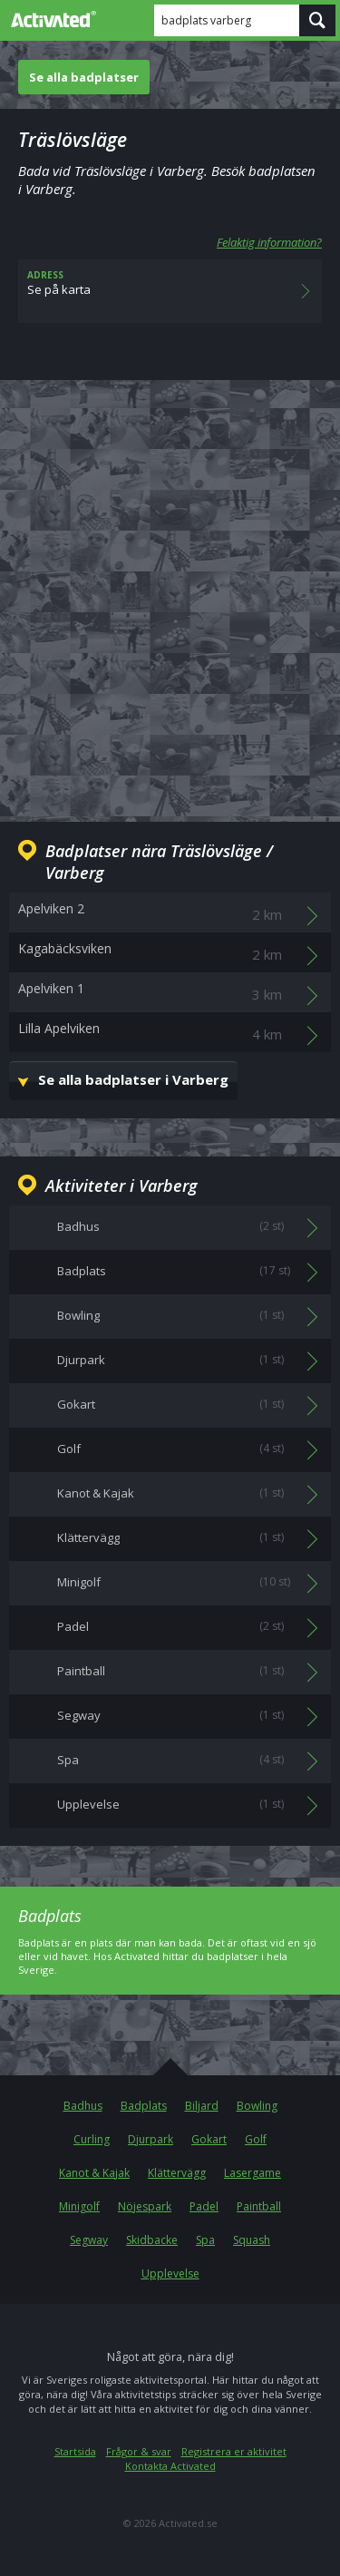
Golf (256, 2139)
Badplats (144, 2105)
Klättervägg (177, 2173)
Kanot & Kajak (94, 2173)
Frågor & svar (138, 2451)
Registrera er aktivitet (234, 2451)
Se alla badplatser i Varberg (133, 1079)
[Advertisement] (170, 586)
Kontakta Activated (170, 2466)
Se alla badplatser (84, 77)
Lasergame (252, 2173)
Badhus (82, 2105)
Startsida (75, 2451)
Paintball (259, 2206)
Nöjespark (144, 2206)
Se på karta (170, 291)
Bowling (257, 2105)
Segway (89, 2240)
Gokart (209, 2139)
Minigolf (79, 2206)
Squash (251, 2240)
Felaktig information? (269, 242)
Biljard (202, 2105)
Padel (204, 2206)
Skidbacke (152, 2240)
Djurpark (150, 2139)
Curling (91, 2139)
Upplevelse (170, 2273)
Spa (205, 2240)
